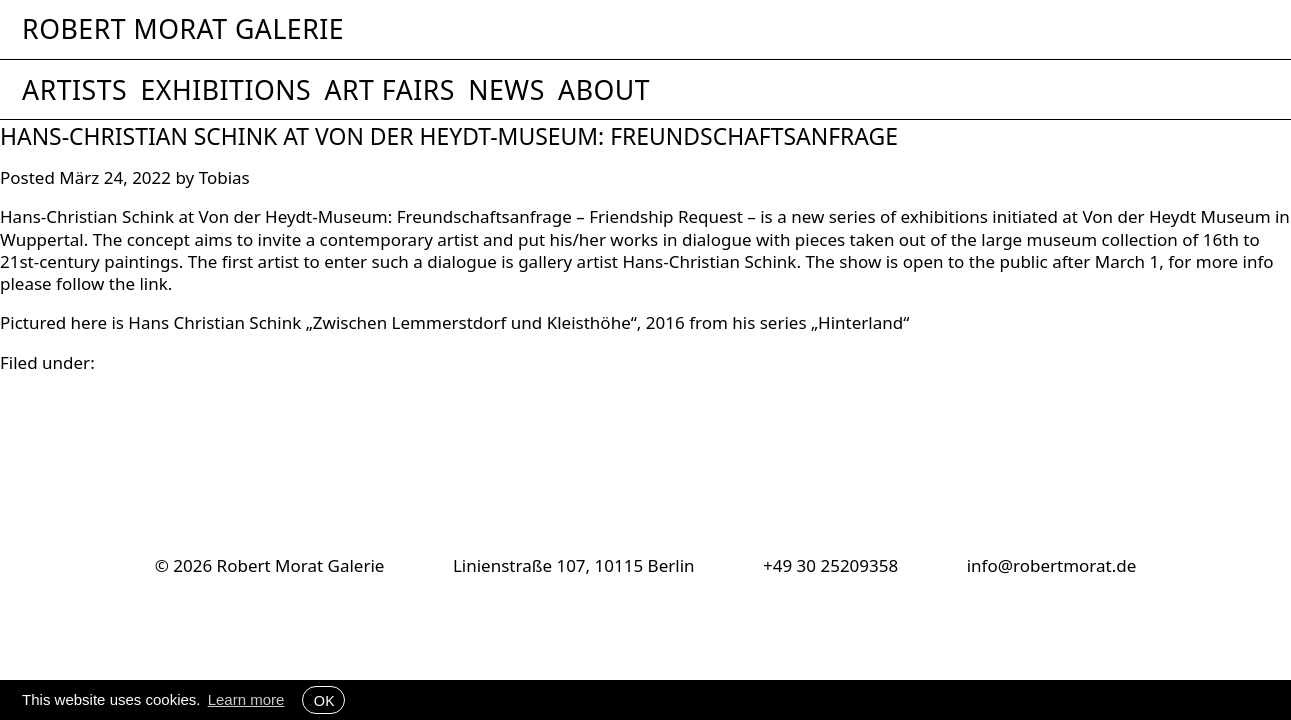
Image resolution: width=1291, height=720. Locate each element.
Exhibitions (225, 90)
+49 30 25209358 (830, 565)
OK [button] (323, 700)
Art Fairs (389, 90)
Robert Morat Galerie (183, 29)
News (506, 90)
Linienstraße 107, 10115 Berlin (574, 565)
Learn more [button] (246, 699)
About (604, 90)
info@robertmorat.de (1052, 565)
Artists (74, 90)
